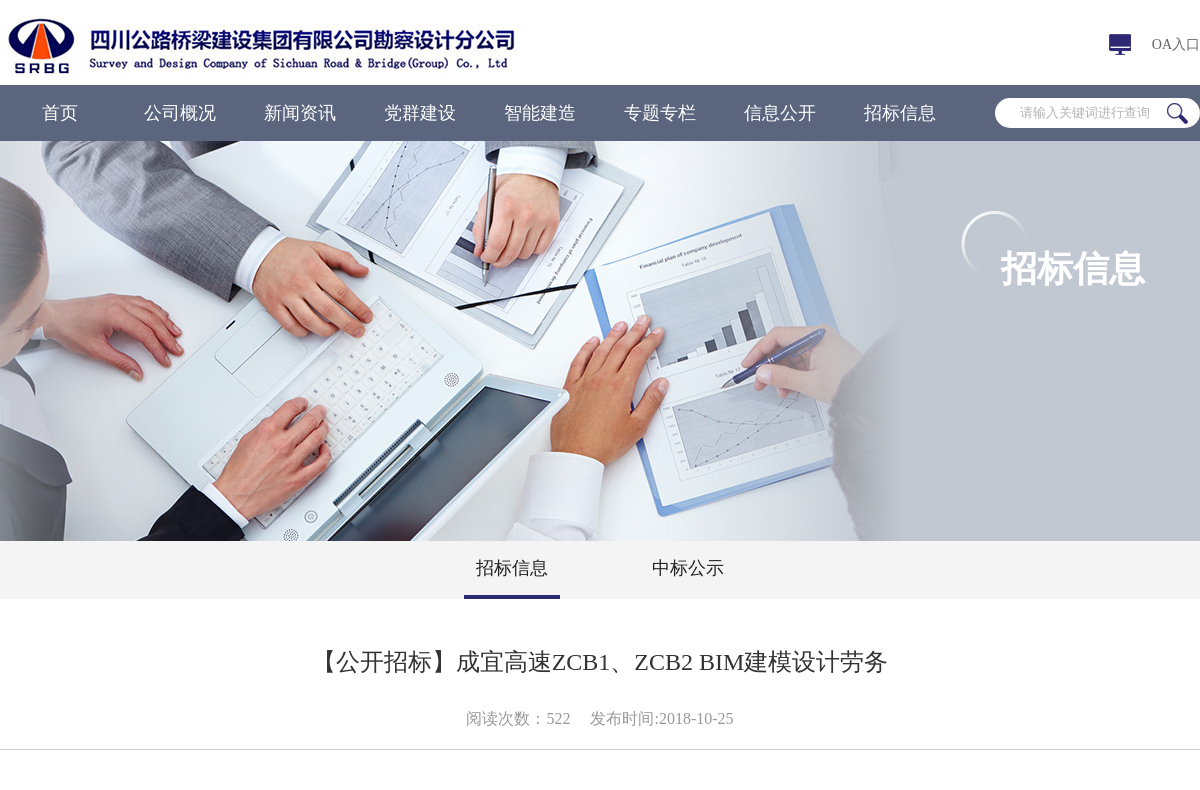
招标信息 (900, 113)
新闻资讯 (300, 113)
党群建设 (420, 113)
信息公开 (780, 113)
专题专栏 (660, 113)
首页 (60, 113)
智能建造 (540, 113)
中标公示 (688, 568)
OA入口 (1176, 44)
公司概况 (180, 113)
